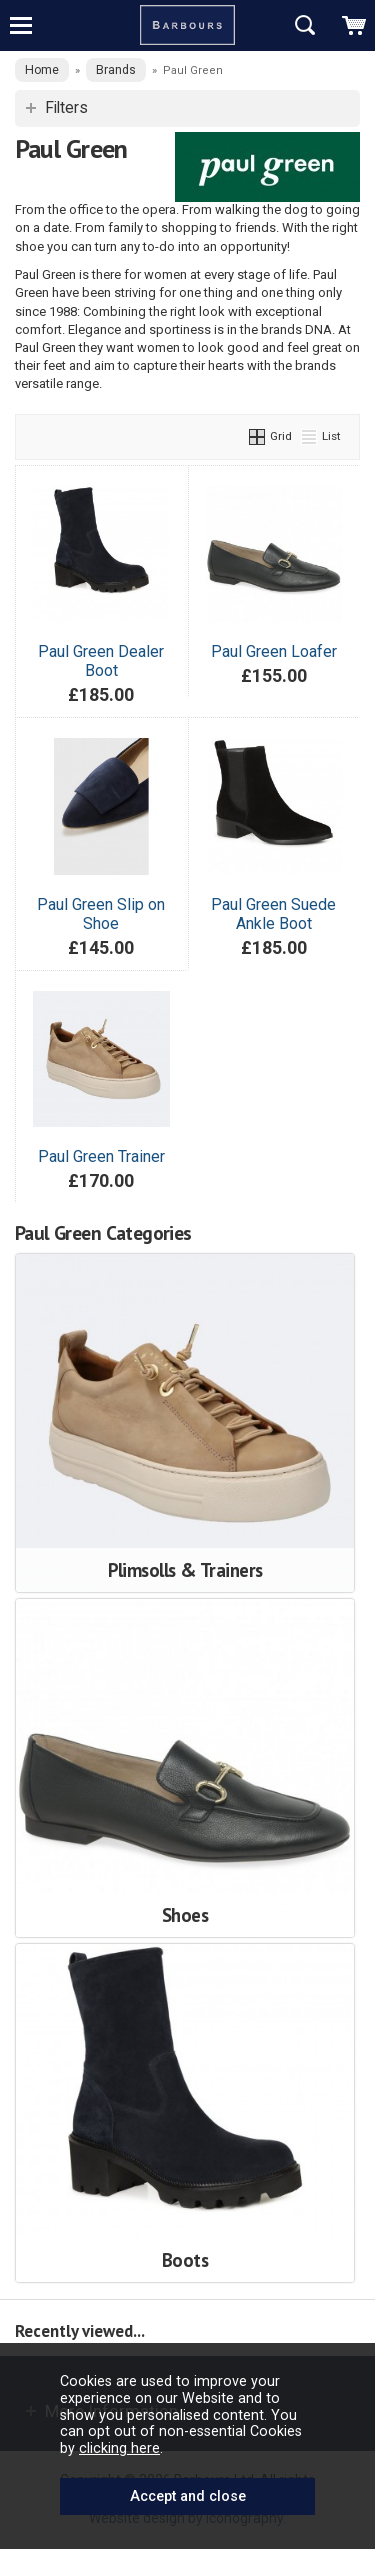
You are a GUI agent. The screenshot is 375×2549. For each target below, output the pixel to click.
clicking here (119, 2448)
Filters (66, 108)
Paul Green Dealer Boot (101, 661)
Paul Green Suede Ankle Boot (273, 914)
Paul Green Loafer (274, 651)
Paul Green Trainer (101, 1156)
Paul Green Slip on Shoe (101, 914)
